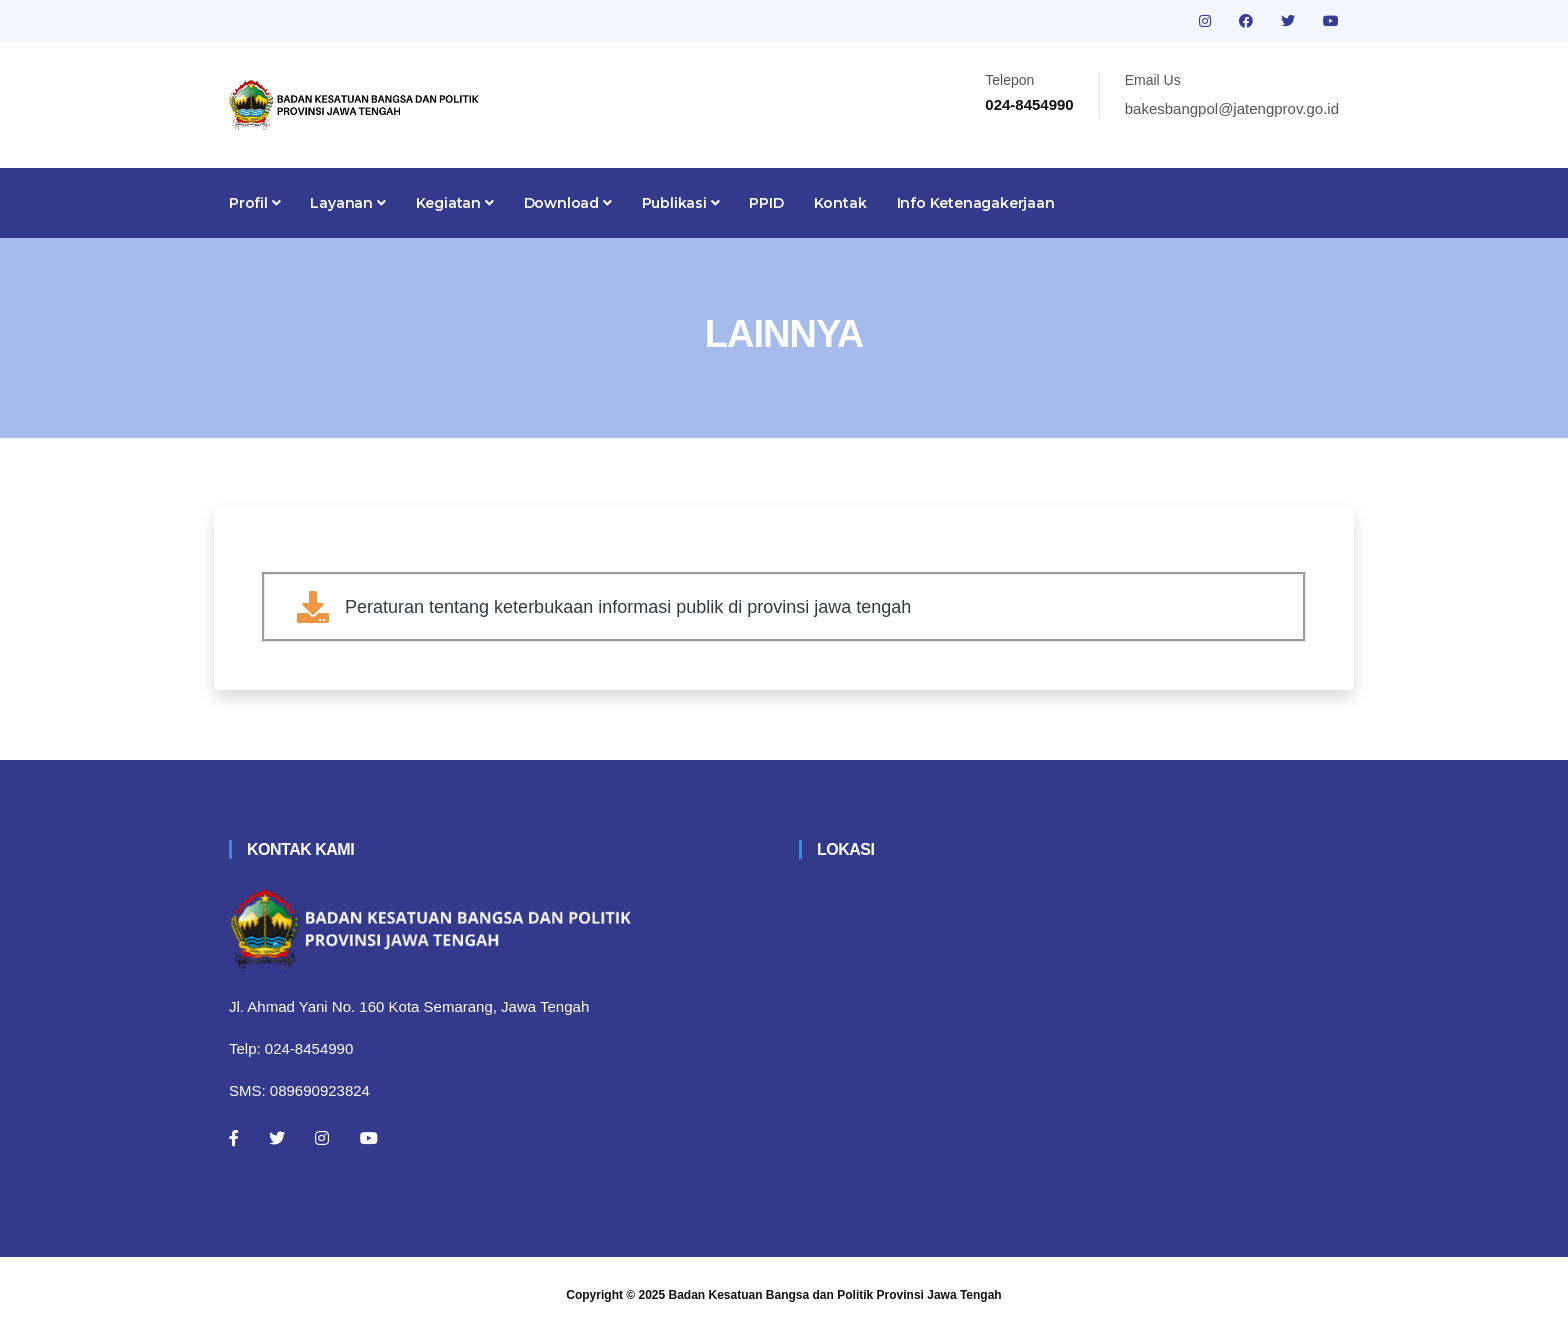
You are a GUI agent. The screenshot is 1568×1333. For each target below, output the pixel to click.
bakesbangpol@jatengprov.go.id (1232, 108)
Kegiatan (455, 203)
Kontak (840, 203)
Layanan (347, 203)
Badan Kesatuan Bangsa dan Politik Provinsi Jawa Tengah (835, 1295)
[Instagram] (322, 1138)
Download (568, 203)
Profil (254, 203)
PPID (766, 203)
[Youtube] (369, 1138)
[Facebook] (234, 1138)
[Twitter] (277, 1138)
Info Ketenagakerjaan (976, 203)
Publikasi (681, 203)
